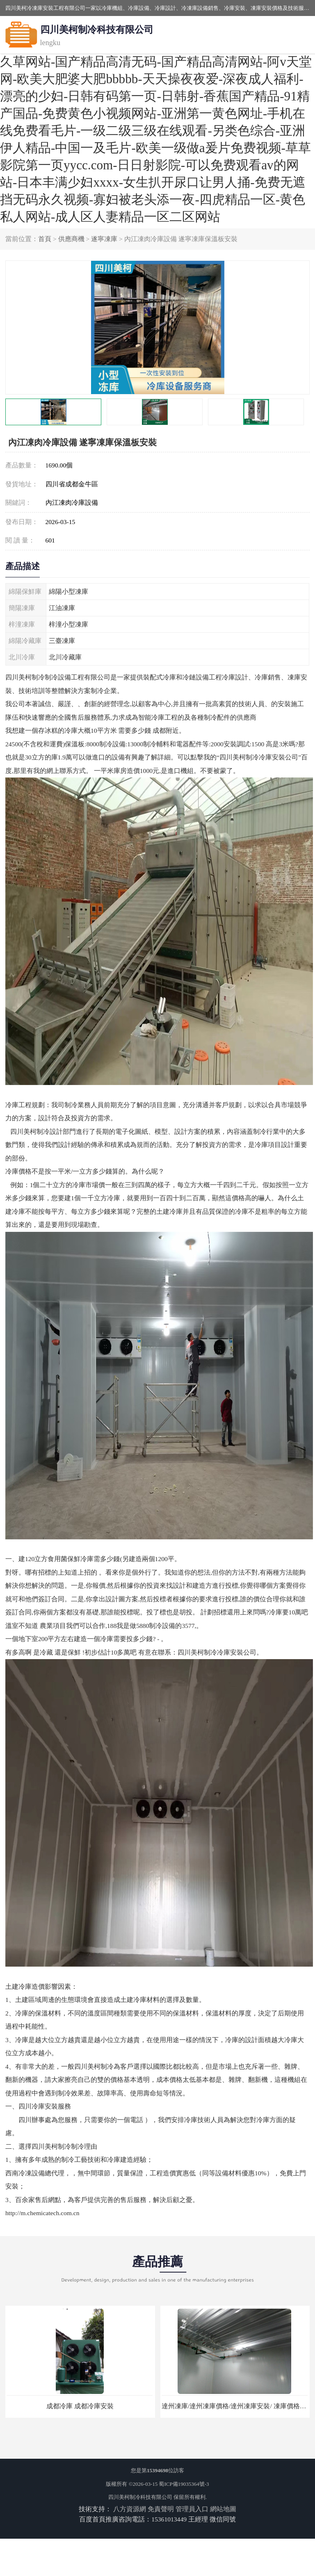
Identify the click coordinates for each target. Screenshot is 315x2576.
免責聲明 (161, 2508)
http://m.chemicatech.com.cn (42, 2212)
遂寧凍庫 (104, 238)
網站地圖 (223, 2508)
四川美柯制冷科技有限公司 (140, 2497)
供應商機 (71, 238)
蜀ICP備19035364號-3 (184, 2484)
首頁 (44, 238)
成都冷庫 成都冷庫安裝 (80, 2406)
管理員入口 (192, 2508)
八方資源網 (129, 2508)
